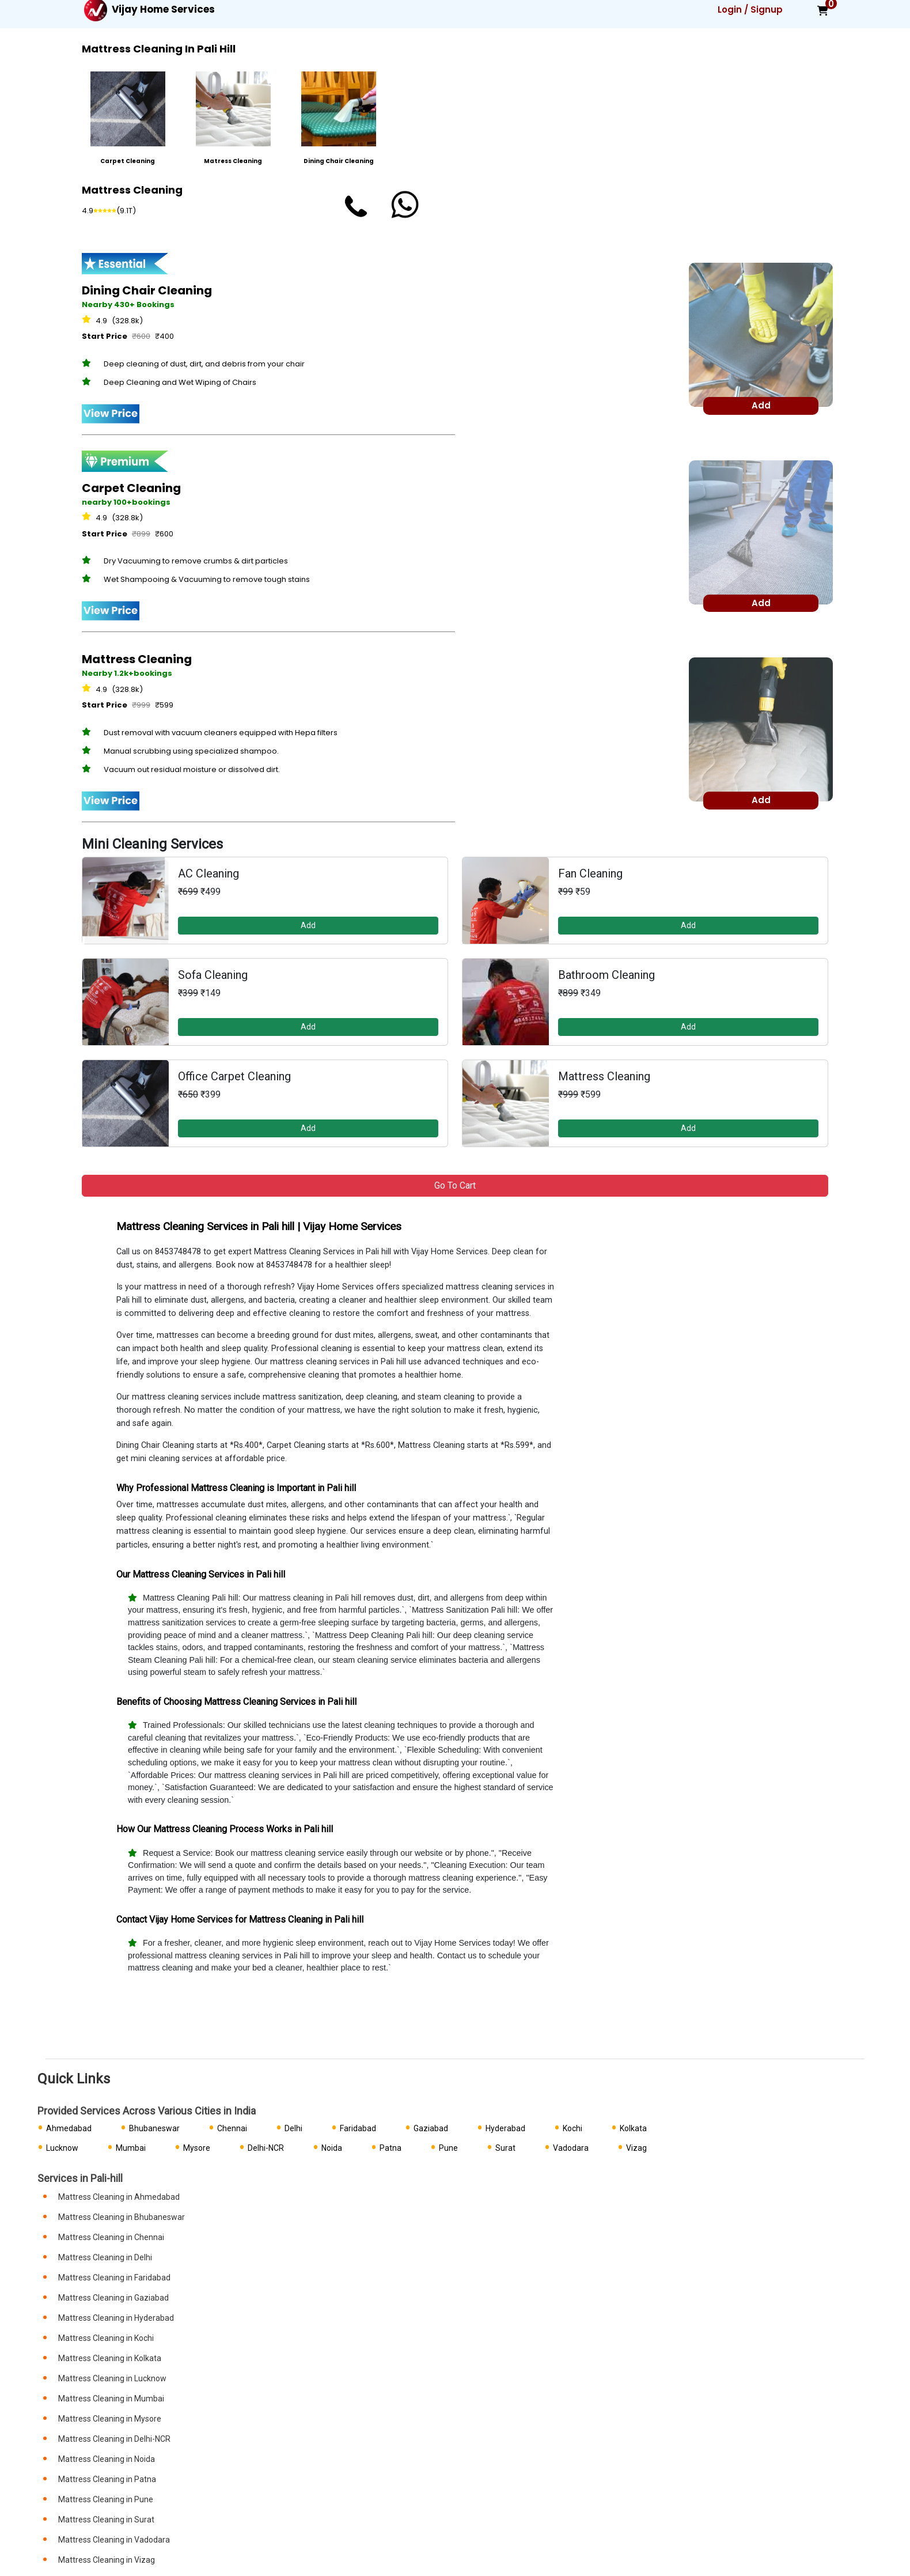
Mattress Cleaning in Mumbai (111, 2398)
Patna (390, 2148)
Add (308, 925)
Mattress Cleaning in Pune (105, 2499)
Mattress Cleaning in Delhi (105, 2257)
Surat (505, 2148)
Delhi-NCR (266, 2148)
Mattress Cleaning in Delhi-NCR (114, 2438)
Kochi (572, 2128)
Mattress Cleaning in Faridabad (114, 2277)
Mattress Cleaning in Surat (106, 2519)
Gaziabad (431, 2128)
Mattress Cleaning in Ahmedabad (119, 2196)
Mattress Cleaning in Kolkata (109, 2358)
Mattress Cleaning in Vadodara (114, 2539)
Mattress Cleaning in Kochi (106, 2338)
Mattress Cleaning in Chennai (111, 2237)
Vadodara (571, 2148)
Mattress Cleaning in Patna (107, 2479)
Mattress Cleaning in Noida (106, 2459)
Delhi (293, 2128)
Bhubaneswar (154, 2128)
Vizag (636, 2148)
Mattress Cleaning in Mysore (109, 2418)
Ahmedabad (69, 2128)
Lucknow (62, 2148)
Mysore (196, 2148)
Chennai (232, 2128)
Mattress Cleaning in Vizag (106, 2559)
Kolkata (633, 2128)
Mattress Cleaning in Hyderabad (116, 2317)
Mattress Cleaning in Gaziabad (113, 2297)
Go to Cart (455, 1185)
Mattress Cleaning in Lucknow (112, 2378)
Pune (448, 2148)
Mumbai (131, 2148)
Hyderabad (505, 2128)
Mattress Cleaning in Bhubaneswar (121, 2217)
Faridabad (358, 2128)
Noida (331, 2148)
